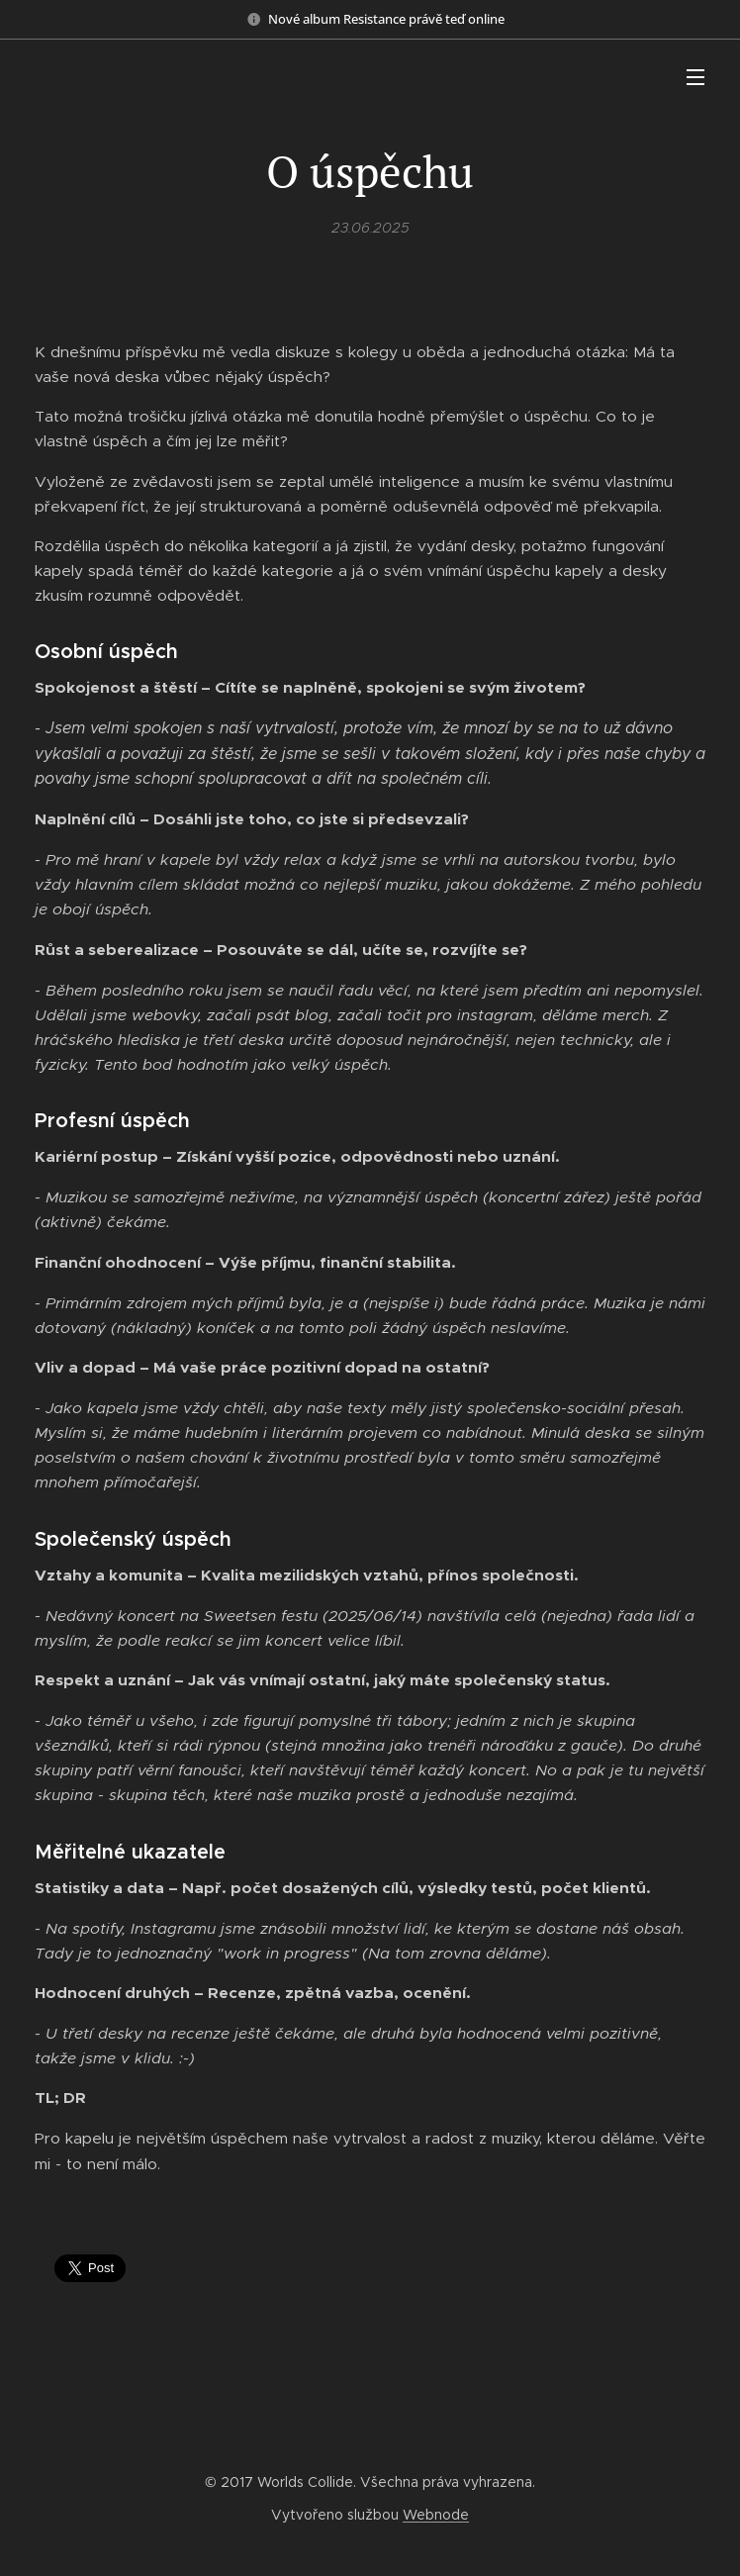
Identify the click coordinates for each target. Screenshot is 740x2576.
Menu (695, 77)
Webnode (436, 2515)
